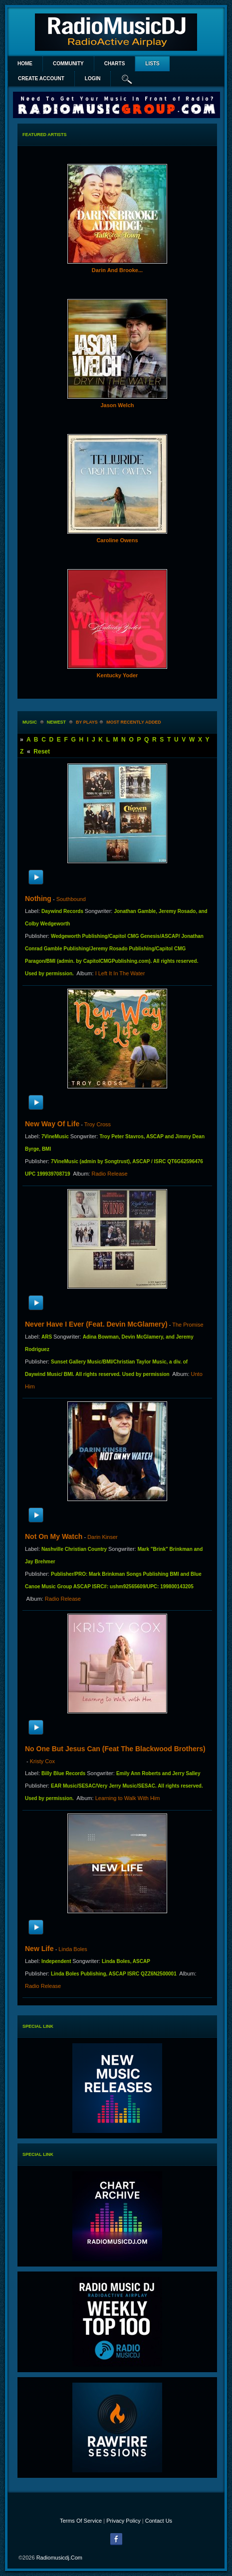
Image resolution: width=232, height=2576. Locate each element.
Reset (41, 751)
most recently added (133, 722)
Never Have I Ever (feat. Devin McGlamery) (96, 1324)
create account (41, 78)
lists (152, 63)
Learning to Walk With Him (127, 1798)
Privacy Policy (123, 2521)
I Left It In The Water (120, 973)
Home (24, 63)
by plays (87, 722)
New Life (39, 1949)
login (93, 78)
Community (68, 63)
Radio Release (109, 1174)
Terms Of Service (81, 2521)
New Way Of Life (52, 1124)
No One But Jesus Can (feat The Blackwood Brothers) (115, 1749)
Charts (114, 63)
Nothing (38, 899)
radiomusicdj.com (59, 2558)
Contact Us (158, 2521)
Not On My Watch (53, 1536)
